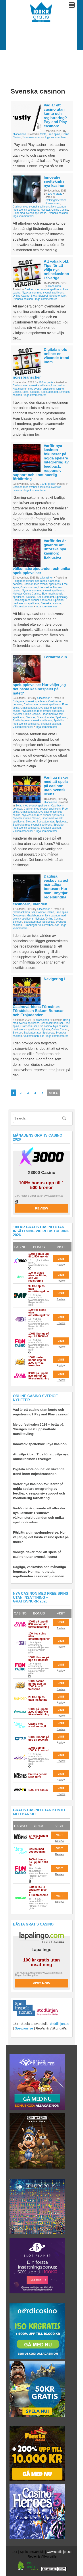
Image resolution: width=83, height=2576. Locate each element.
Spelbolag (61, 597)
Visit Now (41, 1983)
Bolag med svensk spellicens (30, 581)
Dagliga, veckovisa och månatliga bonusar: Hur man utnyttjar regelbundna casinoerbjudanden (39, 1571)
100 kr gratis (55, 193)
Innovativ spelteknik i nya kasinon (55, 181)
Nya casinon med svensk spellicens (43, 292)
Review (41, 1208)
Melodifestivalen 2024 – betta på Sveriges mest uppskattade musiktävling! (38, 1429)
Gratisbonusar (28, 587)
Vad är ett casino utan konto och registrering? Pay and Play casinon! (55, 115)
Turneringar (30, 925)
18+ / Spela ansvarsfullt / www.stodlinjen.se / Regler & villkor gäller (38, 1300)
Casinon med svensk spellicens (31, 206)
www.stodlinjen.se (59, 2552)
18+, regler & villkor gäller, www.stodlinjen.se (39, 1195)
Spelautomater (57, 295)
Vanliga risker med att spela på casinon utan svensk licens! (56, 785)
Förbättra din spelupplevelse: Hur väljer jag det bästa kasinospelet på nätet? (41, 1537)
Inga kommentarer (55, 137)
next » (53, 1093)
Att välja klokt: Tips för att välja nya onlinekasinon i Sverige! (56, 269)
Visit (61, 1258)
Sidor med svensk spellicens (29, 213)
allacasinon (19, 134)
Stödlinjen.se (59, 2023)
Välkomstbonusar (23, 606)
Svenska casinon (33, 137)
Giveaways (19, 915)
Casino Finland (45, 912)
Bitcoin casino (52, 203)
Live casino (58, 385)
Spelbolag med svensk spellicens (32, 600)
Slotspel (43, 295)
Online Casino (59, 209)
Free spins (54, 134)
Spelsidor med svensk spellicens (38, 602)
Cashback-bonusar (24, 912)
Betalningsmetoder (55, 200)
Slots (43, 134)
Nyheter (45, 209)
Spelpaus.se (24, 2028)
